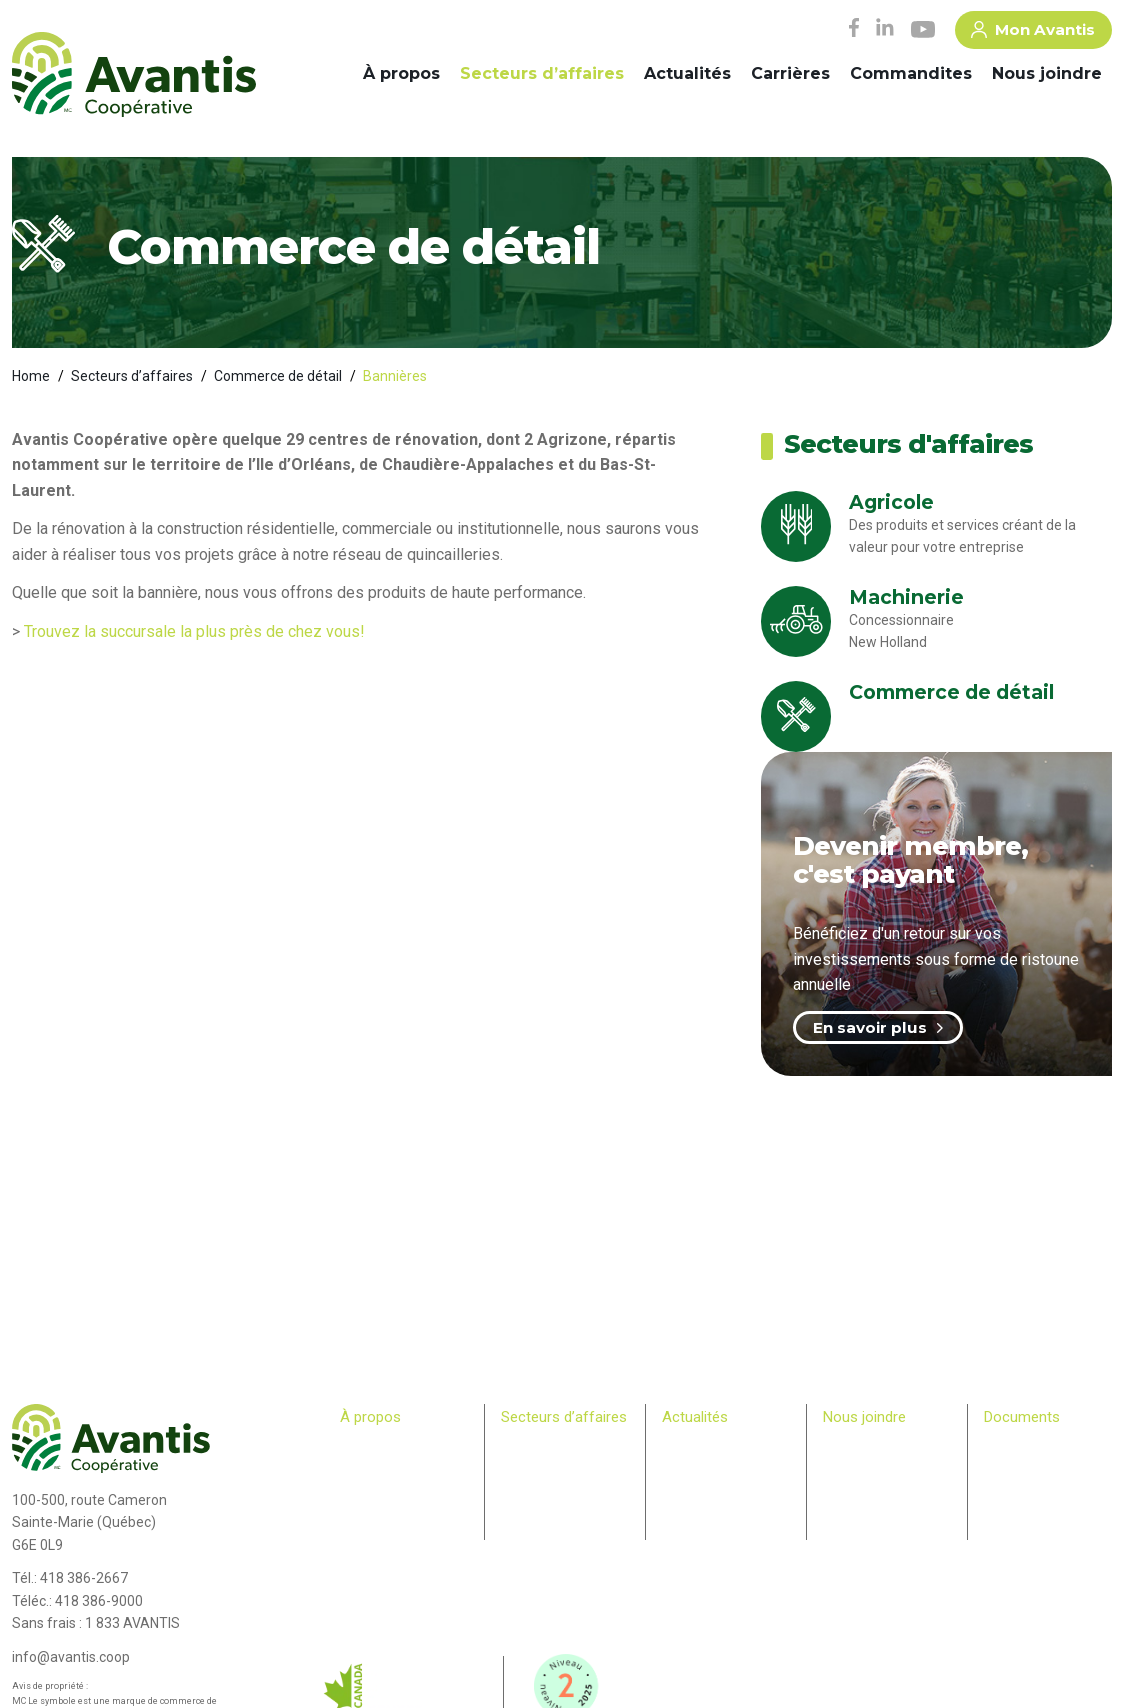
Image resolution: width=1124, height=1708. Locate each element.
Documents (1022, 1417)
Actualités (687, 73)
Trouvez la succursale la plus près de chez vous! (194, 631)
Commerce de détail (278, 376)
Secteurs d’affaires (542, 73)
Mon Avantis (1033, 33)
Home (31, 376)
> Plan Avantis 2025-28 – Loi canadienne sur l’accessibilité (1047, 1466)
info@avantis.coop (71, 1657)
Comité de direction (394, 1466)
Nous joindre (1047, 73)
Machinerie (532, 1466)
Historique (368, 1447)
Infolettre (687, 1466)
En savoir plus (878, 1027)
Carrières (790, 73)
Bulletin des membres (400, 1562)
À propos (401, 73)
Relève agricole (383, 1543)
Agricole (524, 1447)
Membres (366, 1523)
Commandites (911, 73)
